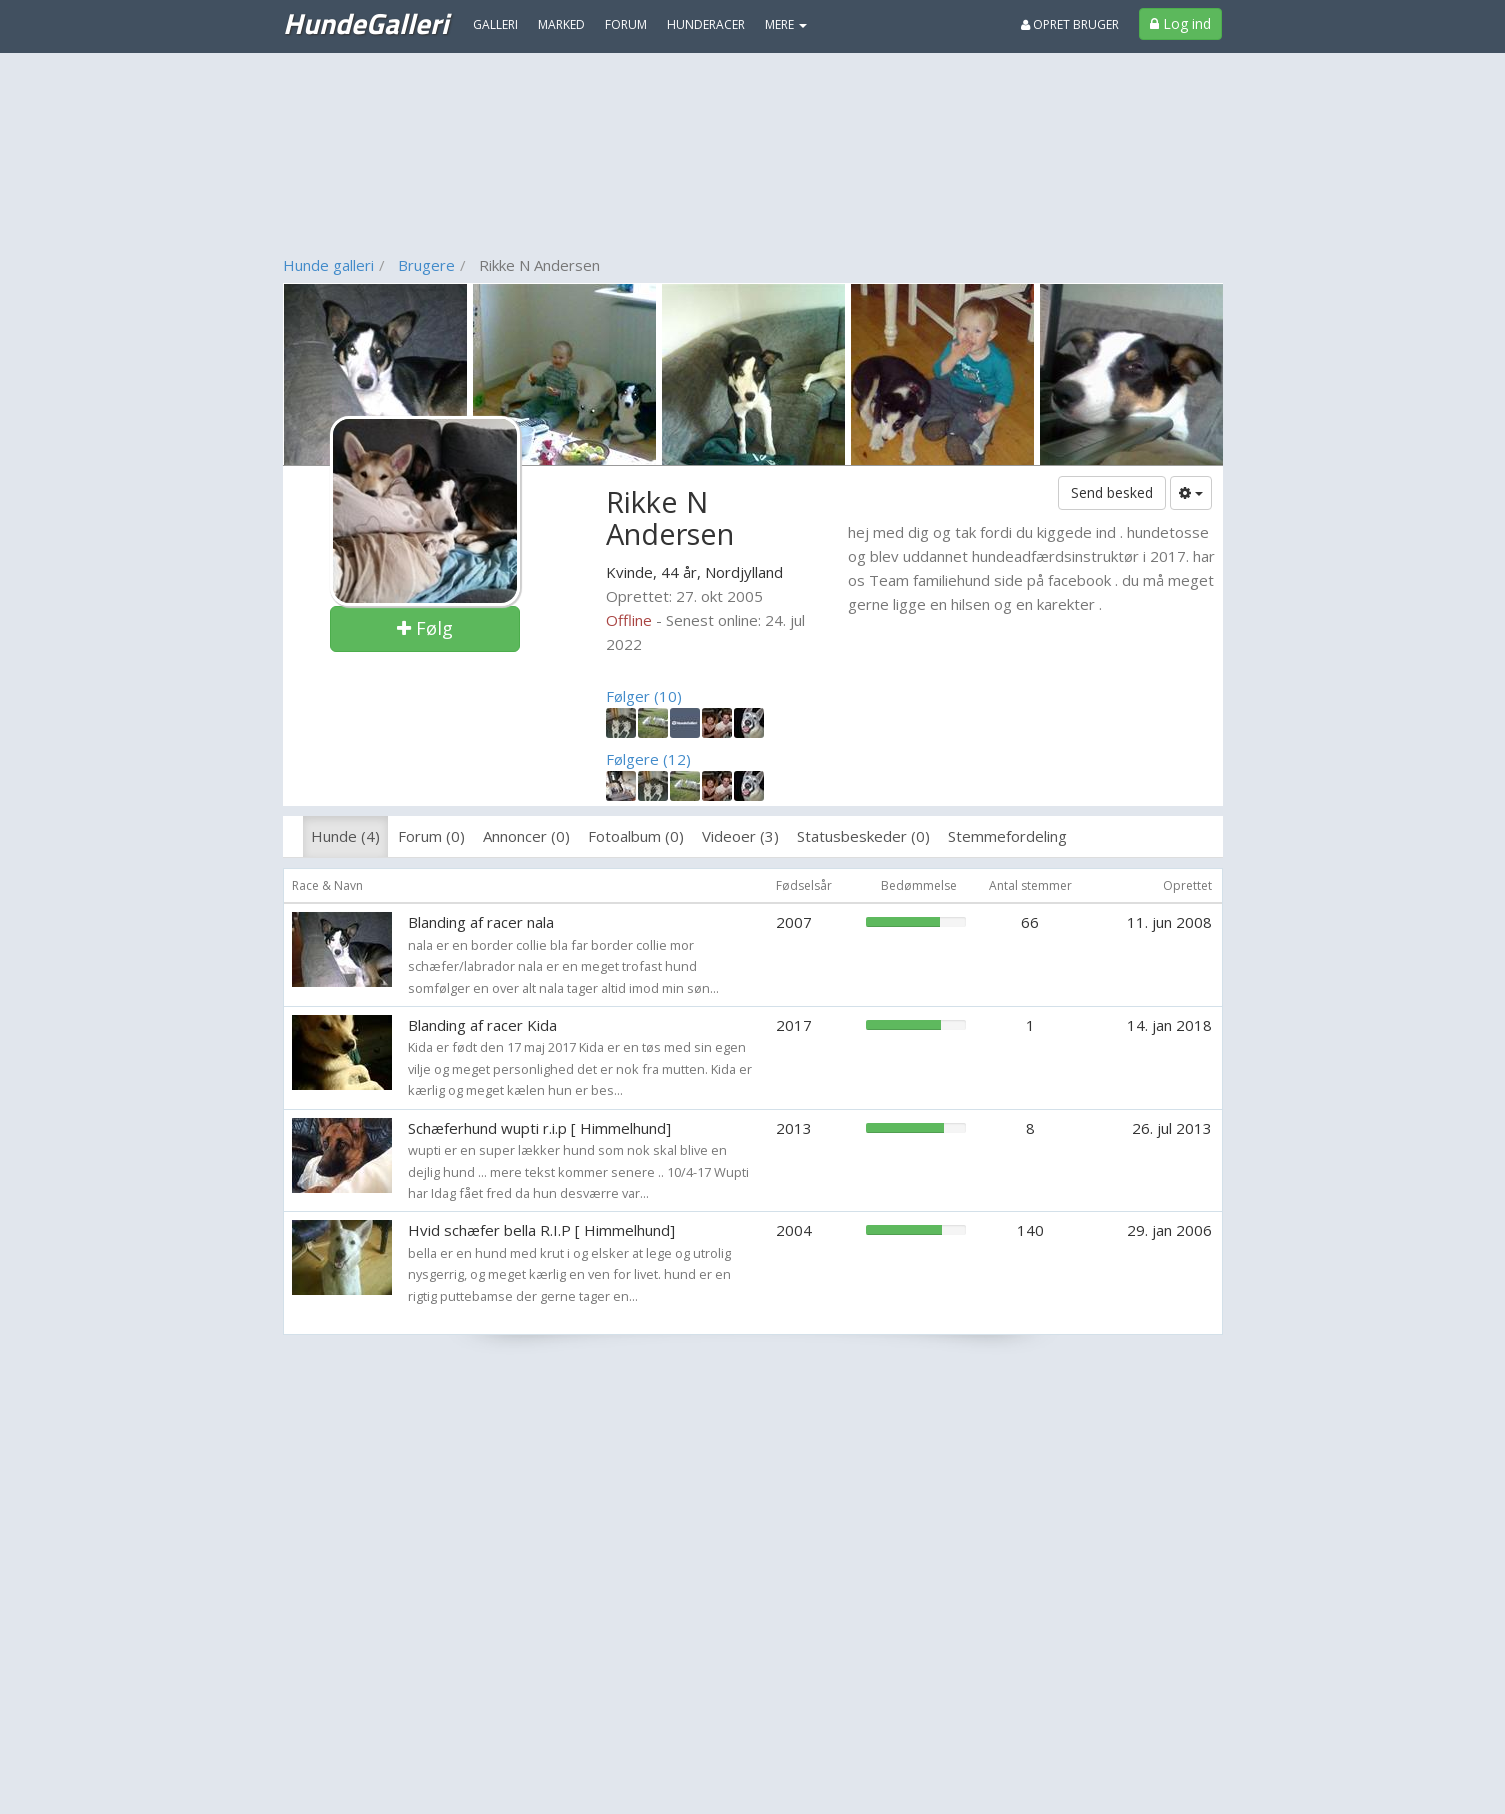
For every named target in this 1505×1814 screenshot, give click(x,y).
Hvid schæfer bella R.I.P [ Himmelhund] (541, 1230)
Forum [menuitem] (626, 24)
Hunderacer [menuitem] (706, 24)
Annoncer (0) (526, 836)
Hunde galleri (328, 265)
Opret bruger (1070, 24)
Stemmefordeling (1007, 836)
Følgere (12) (648, 759)
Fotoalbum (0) (636, 836)
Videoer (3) (740, 836)
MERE (786, 24)
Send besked (1112, 492)
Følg (425, 628)
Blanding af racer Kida (482, 1025)
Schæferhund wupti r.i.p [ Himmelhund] (539, 1128)
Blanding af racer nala (481, 922)
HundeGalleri (365, 23)
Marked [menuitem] (561, 24)
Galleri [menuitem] (495, 24)
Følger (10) (644, 696)
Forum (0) (431, 836)
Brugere (426, 265)
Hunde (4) (345, 836)
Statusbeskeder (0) (863, 836)
